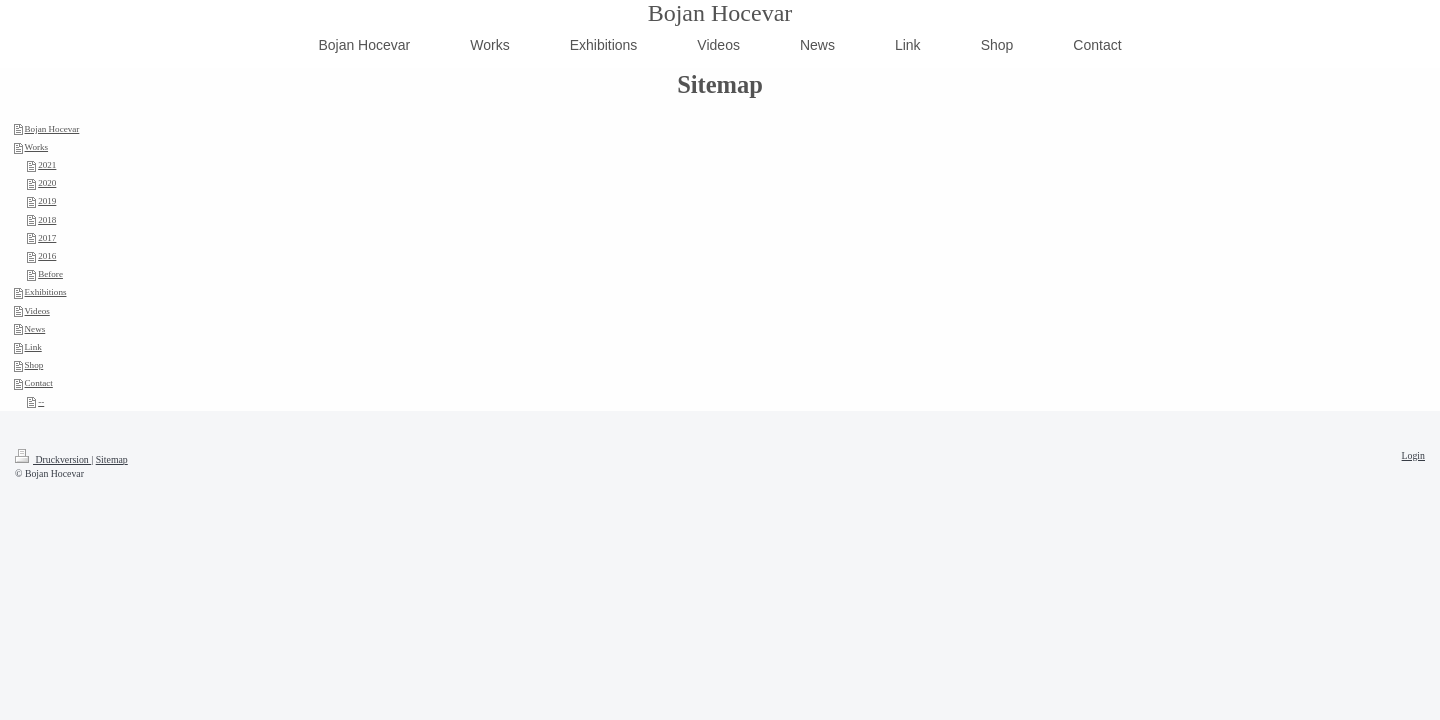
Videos (37, 311)
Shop (34, 365)
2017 (47, 238)
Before (50, 274)
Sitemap (112, 459)
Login (1413, 455)
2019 (47, 201)
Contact (39, 383)
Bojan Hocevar (720, 13)
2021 (47, 165)
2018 (47, 220)
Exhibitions (46, 292)
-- (41, 402)
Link (33, 347)
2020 (47, 183)
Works (37, 147)
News (35, 329)
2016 (47, 256)
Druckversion (53, 459)
